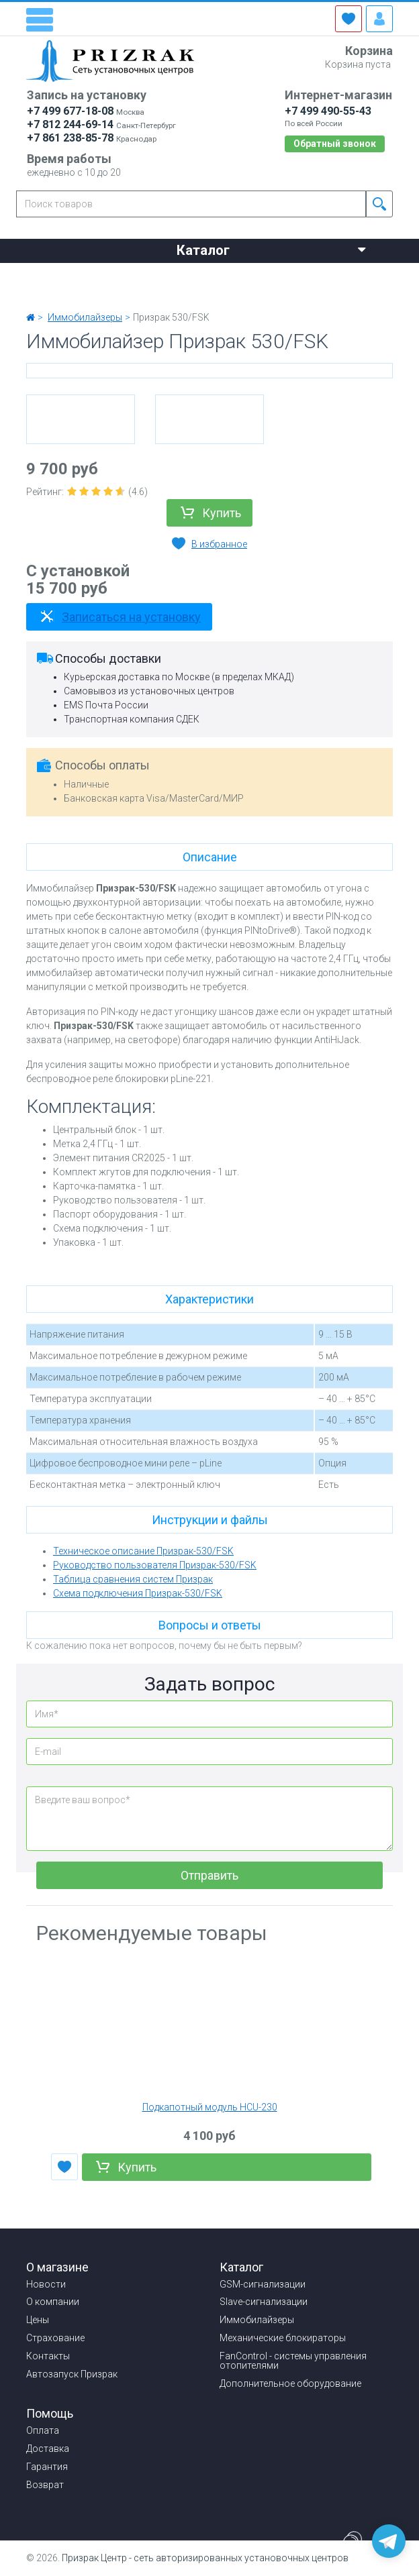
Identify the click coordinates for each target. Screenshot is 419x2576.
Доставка (47, 2448)
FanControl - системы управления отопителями (293, 2361)
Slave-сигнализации (264, 2301)
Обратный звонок (334, 143)
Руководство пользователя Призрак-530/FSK (155, 1565)
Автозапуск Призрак (72, 2374)
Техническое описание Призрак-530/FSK (143, 1551)
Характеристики (209, 1299)
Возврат (45, 2484)
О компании (134, 275)
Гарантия (47, 2466)
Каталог (271, 249)
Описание (210, 857)
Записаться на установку (131, 617)
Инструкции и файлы (210, 1520)
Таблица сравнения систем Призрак (133, 1579)
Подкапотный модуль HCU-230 (209, 2107)
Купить (221, 513)
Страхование (292, 275)
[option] (80, 419)
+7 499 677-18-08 (70, 111)
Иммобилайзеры (257, 2319)
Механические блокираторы (283, 2337)
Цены (211, 275)
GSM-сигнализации (263, 2284)
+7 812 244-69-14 (70, 124)
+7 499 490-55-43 (328, 111)
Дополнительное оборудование (290, 2383)
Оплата (42, 2430)
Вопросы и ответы (209, 1625)
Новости (48, 275)
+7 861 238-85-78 (70, 137)
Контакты (51, 292)
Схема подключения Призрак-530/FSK (137, 1593)
